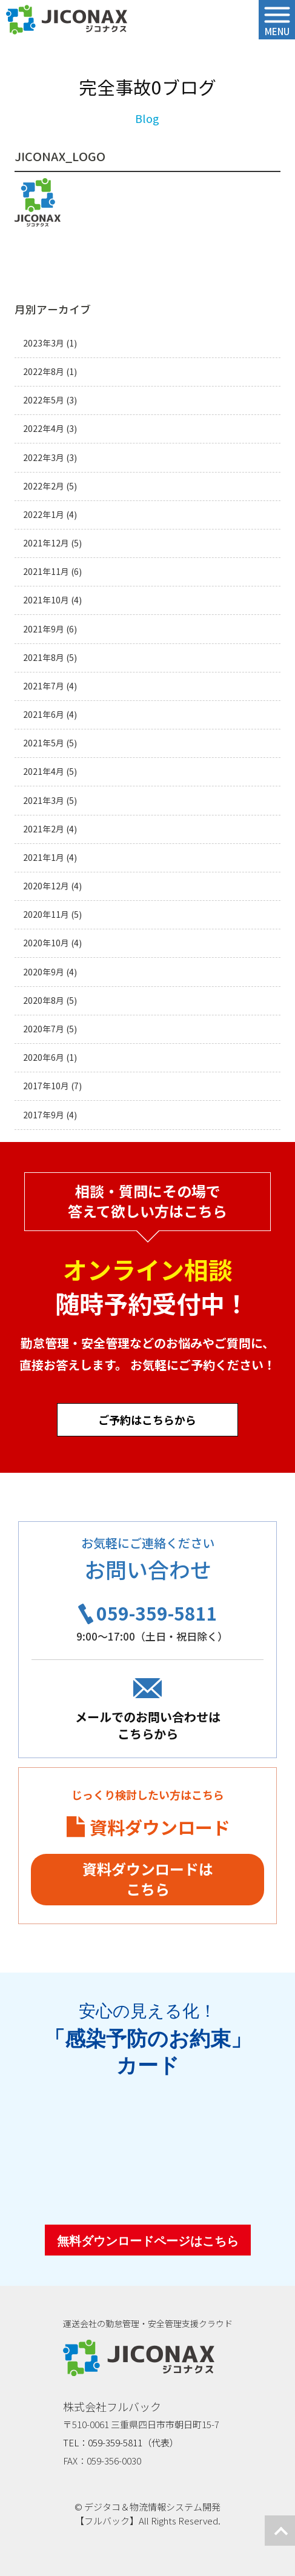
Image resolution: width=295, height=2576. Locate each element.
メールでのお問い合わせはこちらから (147, 1725)
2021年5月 (43, 743)
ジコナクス (66, 20)
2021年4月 (43, 771)
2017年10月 (46, 1086)
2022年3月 (43, 457)
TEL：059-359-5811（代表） (121, 2442)
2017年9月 (43, 1115)
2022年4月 (43, 428)
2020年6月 (43, 1057)
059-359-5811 (156, 1613)
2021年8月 (43, 657)
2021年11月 (46, 571)
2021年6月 (43, 714)
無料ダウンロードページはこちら (148, 2241)
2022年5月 (43, 400)
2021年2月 (43, 829)
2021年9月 (43, 629)
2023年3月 (43, 343)
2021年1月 (43, 857)
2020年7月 (43, 1029)
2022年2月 (43, 486)
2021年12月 (46, 543)
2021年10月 (46, 600)
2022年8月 (43, 371)
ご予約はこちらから (148, 1419)
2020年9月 (43, 972)
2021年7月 (43, 686)
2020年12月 (46, 886)
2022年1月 (43, 514)
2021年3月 (43, 800)
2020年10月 (46, 943)
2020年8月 (43, 1000)
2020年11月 (46, 914)
